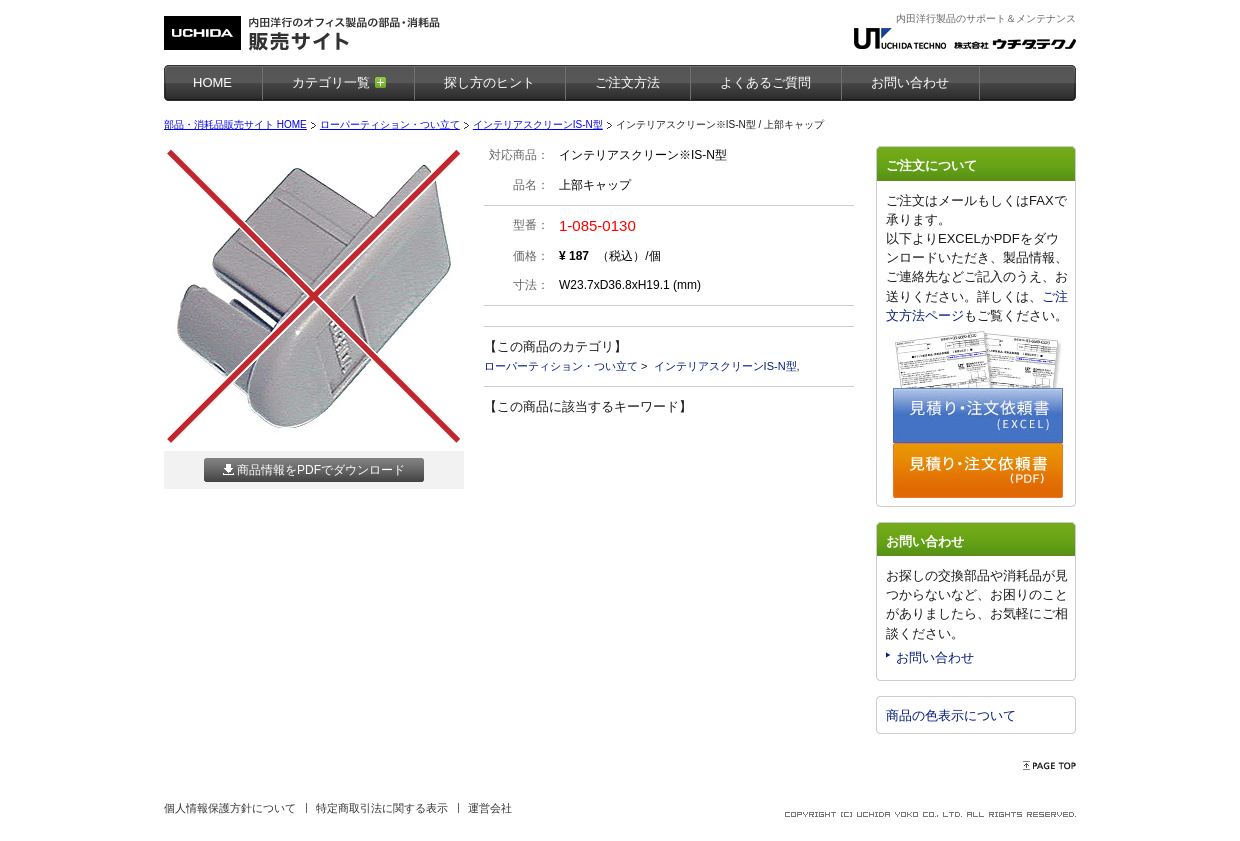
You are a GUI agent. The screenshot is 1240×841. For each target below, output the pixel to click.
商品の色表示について (951, 715)
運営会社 (490, 808)
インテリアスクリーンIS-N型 (538, 124)
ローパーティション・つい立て (390, 124)
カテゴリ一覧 (331, 82)
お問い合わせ (935, 657)
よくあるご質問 (765, 82)
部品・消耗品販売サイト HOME (235, 124)
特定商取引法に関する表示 (382, 808)
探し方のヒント (489, 82)
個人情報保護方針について (230, 808)
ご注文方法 (627, 82)
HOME (212, 82)
